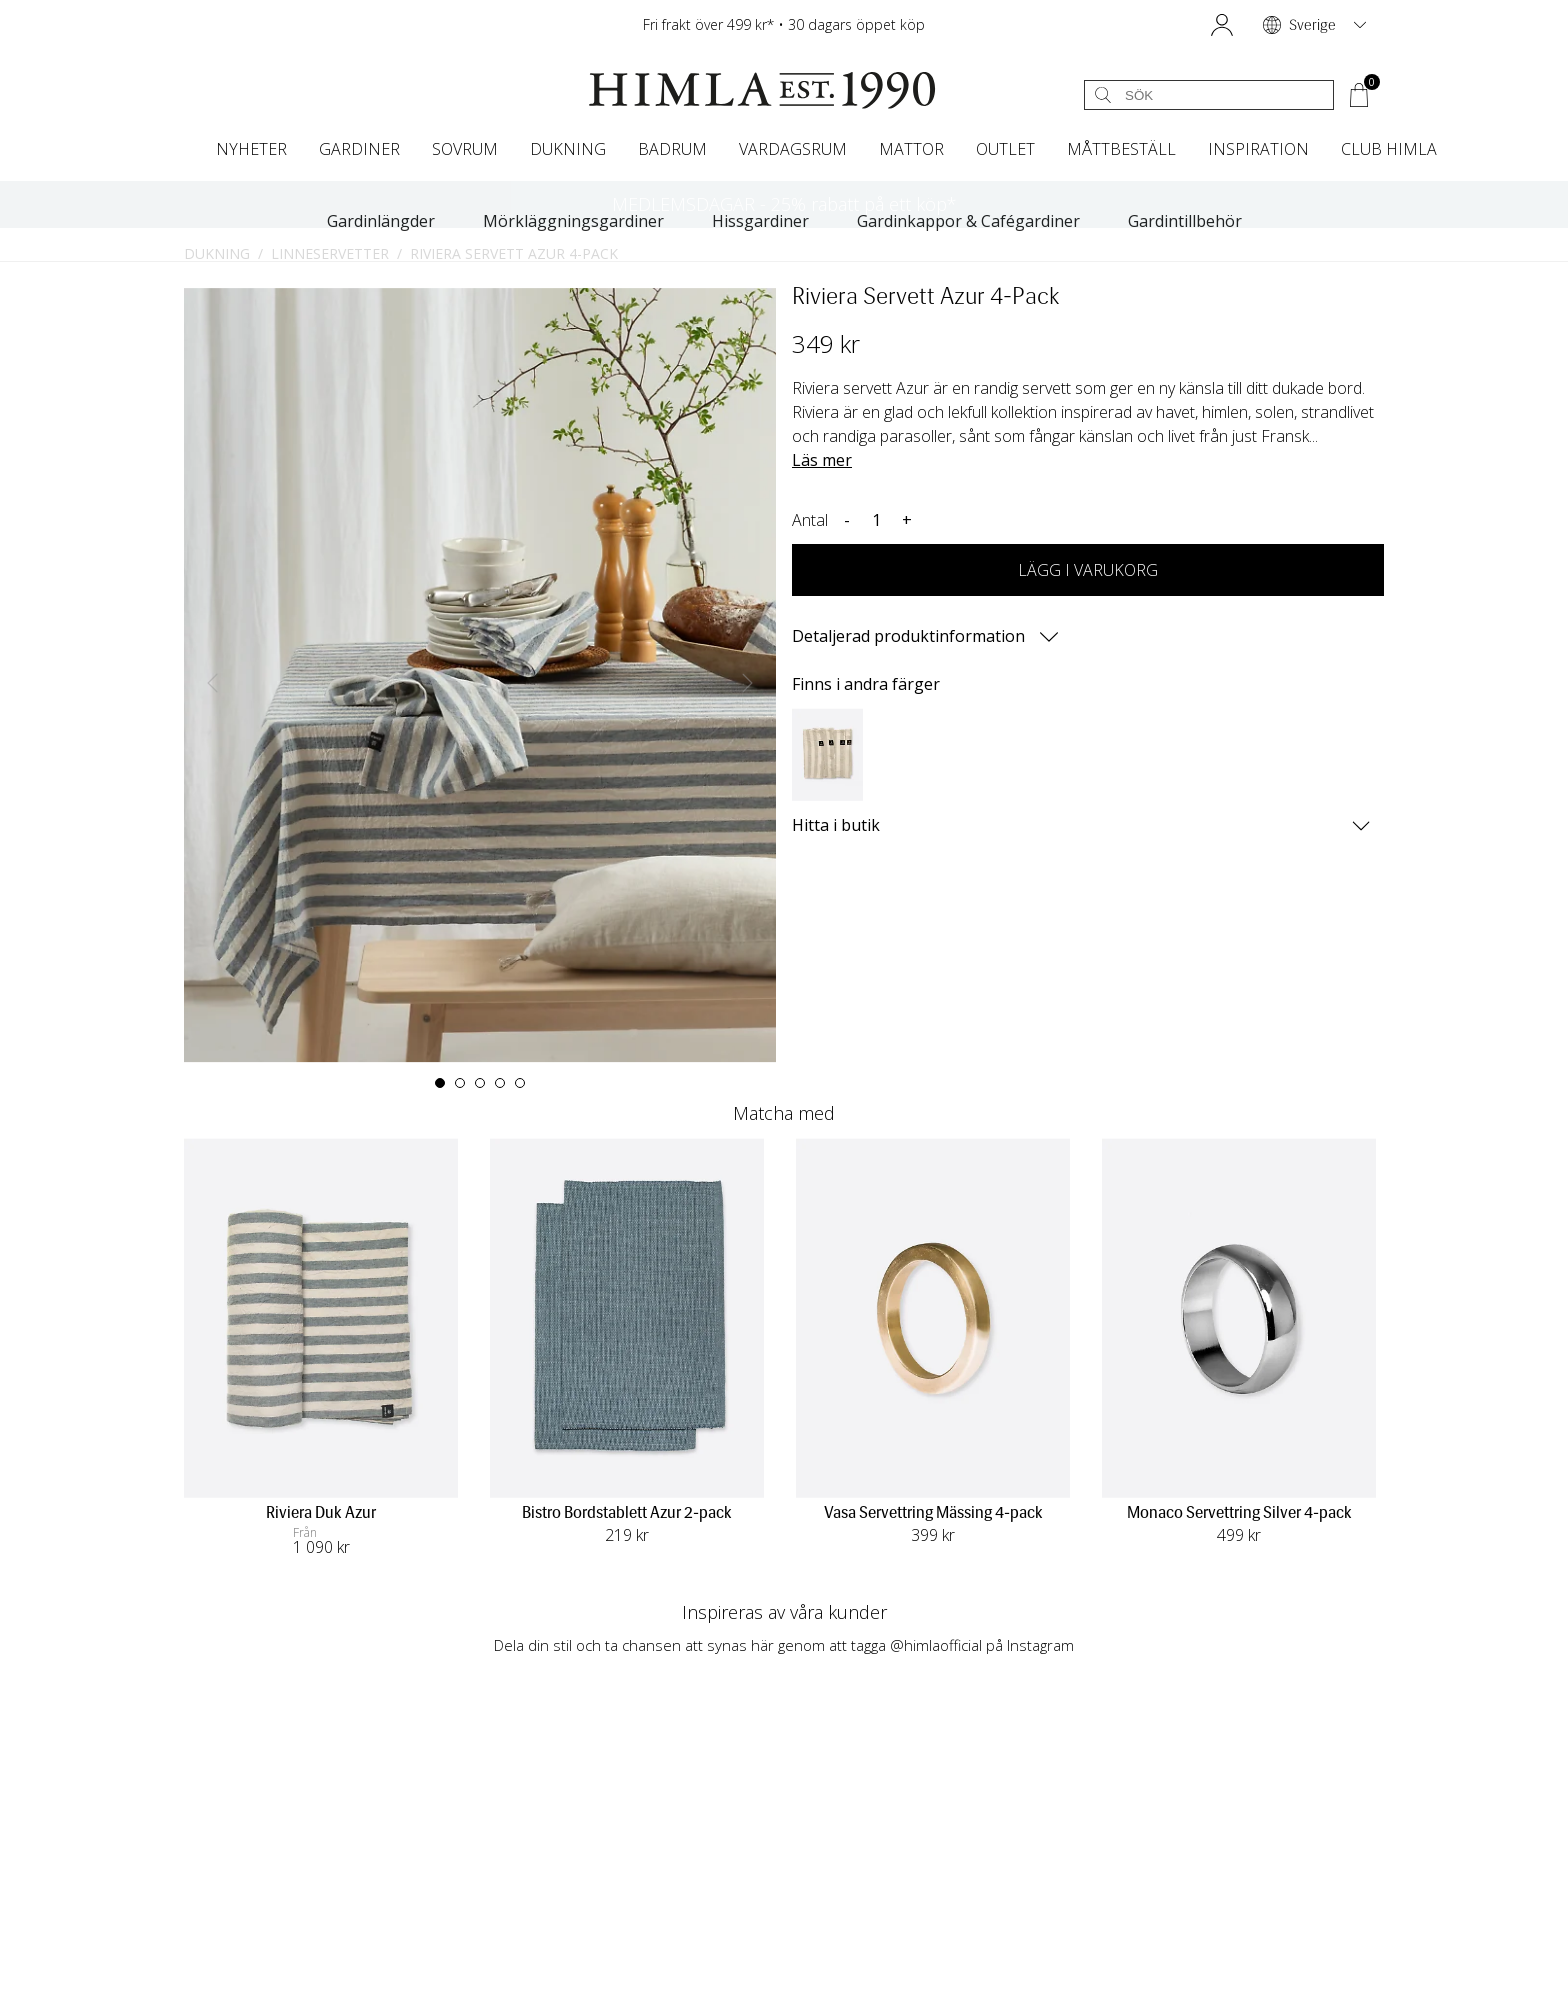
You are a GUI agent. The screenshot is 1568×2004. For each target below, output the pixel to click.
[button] (1222, 25)
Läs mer (822, 460)
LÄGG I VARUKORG (1088, 570)
